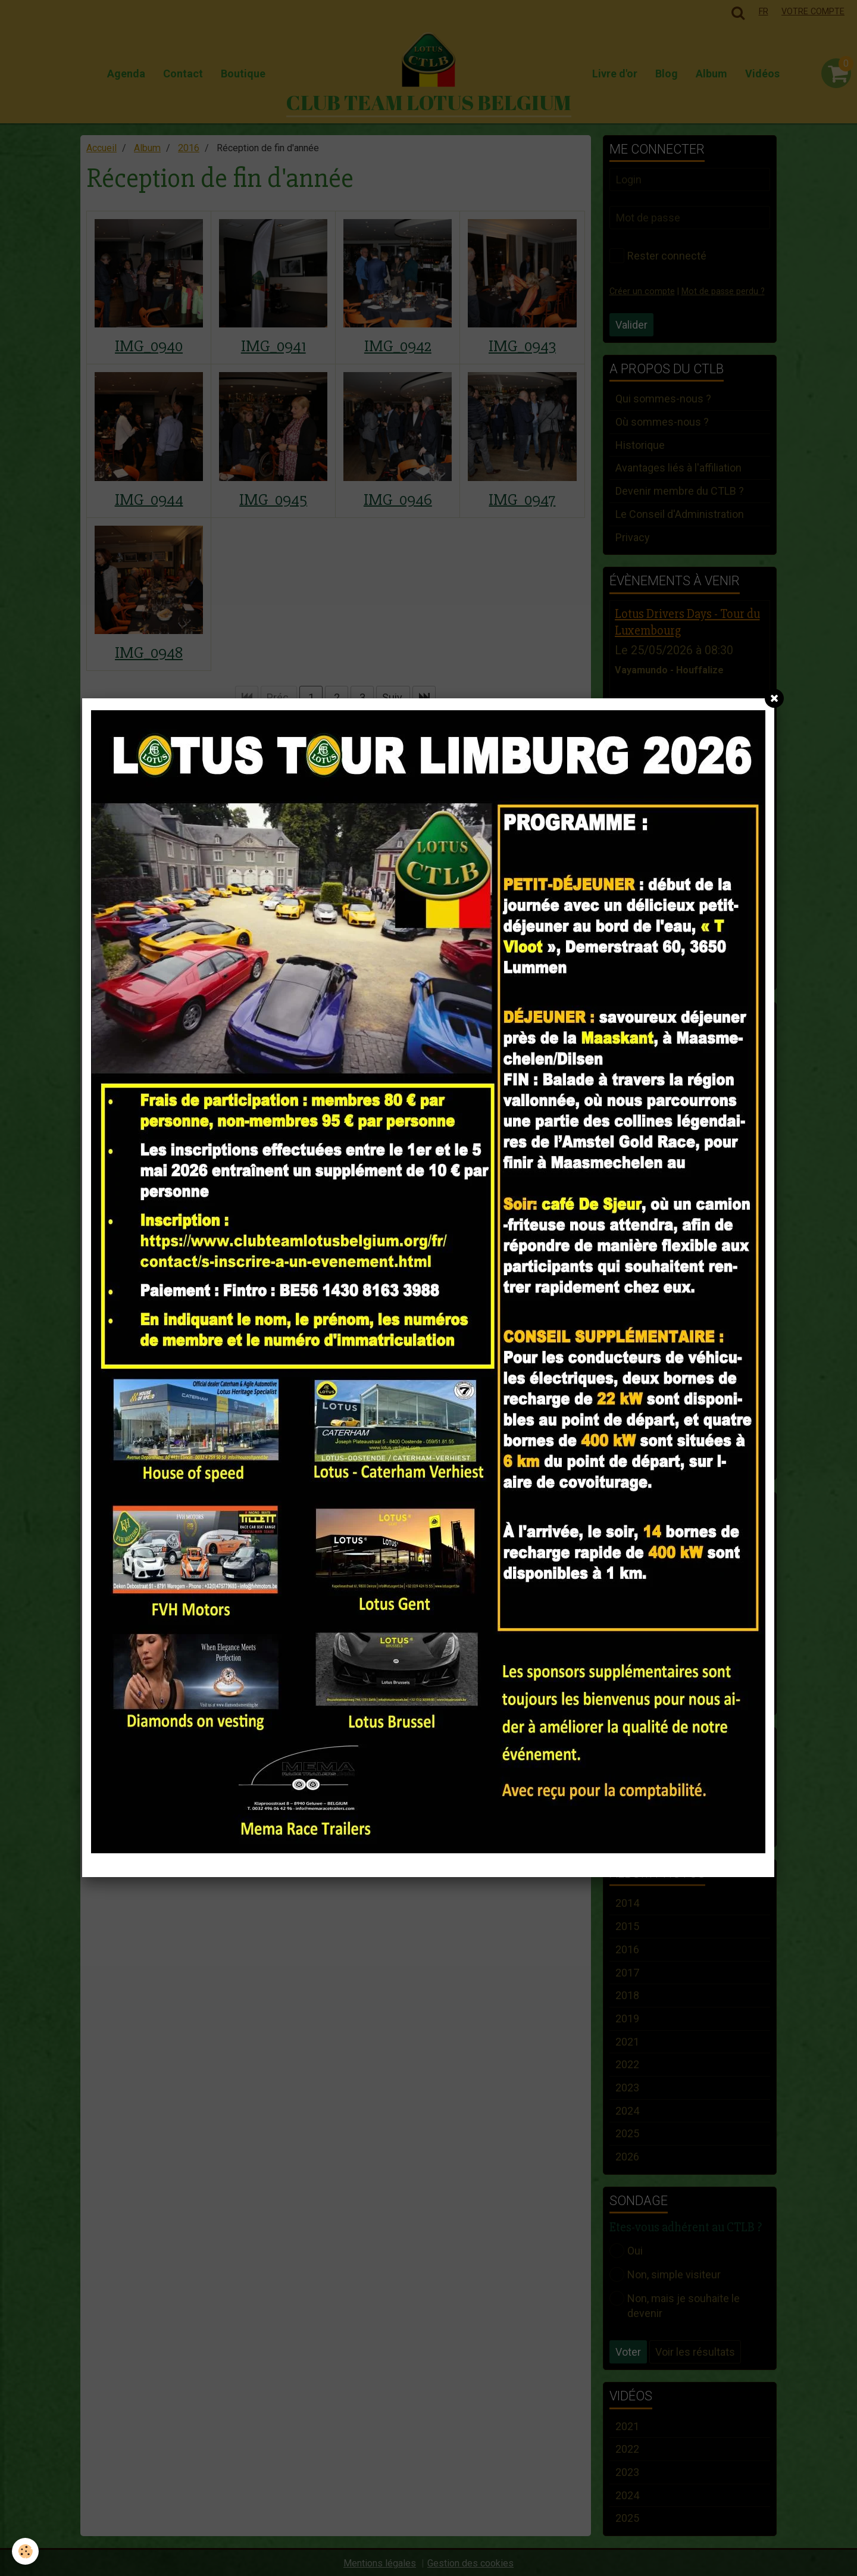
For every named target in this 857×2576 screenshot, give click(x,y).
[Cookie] (25, 2551)
